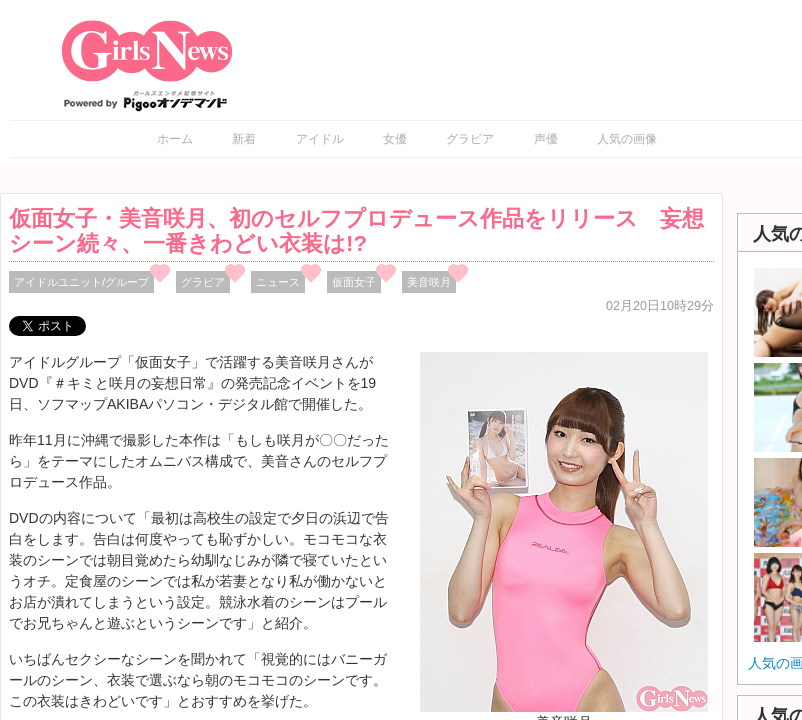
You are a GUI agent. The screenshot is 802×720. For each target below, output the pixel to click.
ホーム (175, 139)
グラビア (470, 139)
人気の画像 (627, 139)
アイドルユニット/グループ (81, 282)
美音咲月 (429, 282)
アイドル (320, 139)
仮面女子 (354, 282)
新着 (244, 139)
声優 (546, 139)
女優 (395, 139)
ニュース (278, 282)
